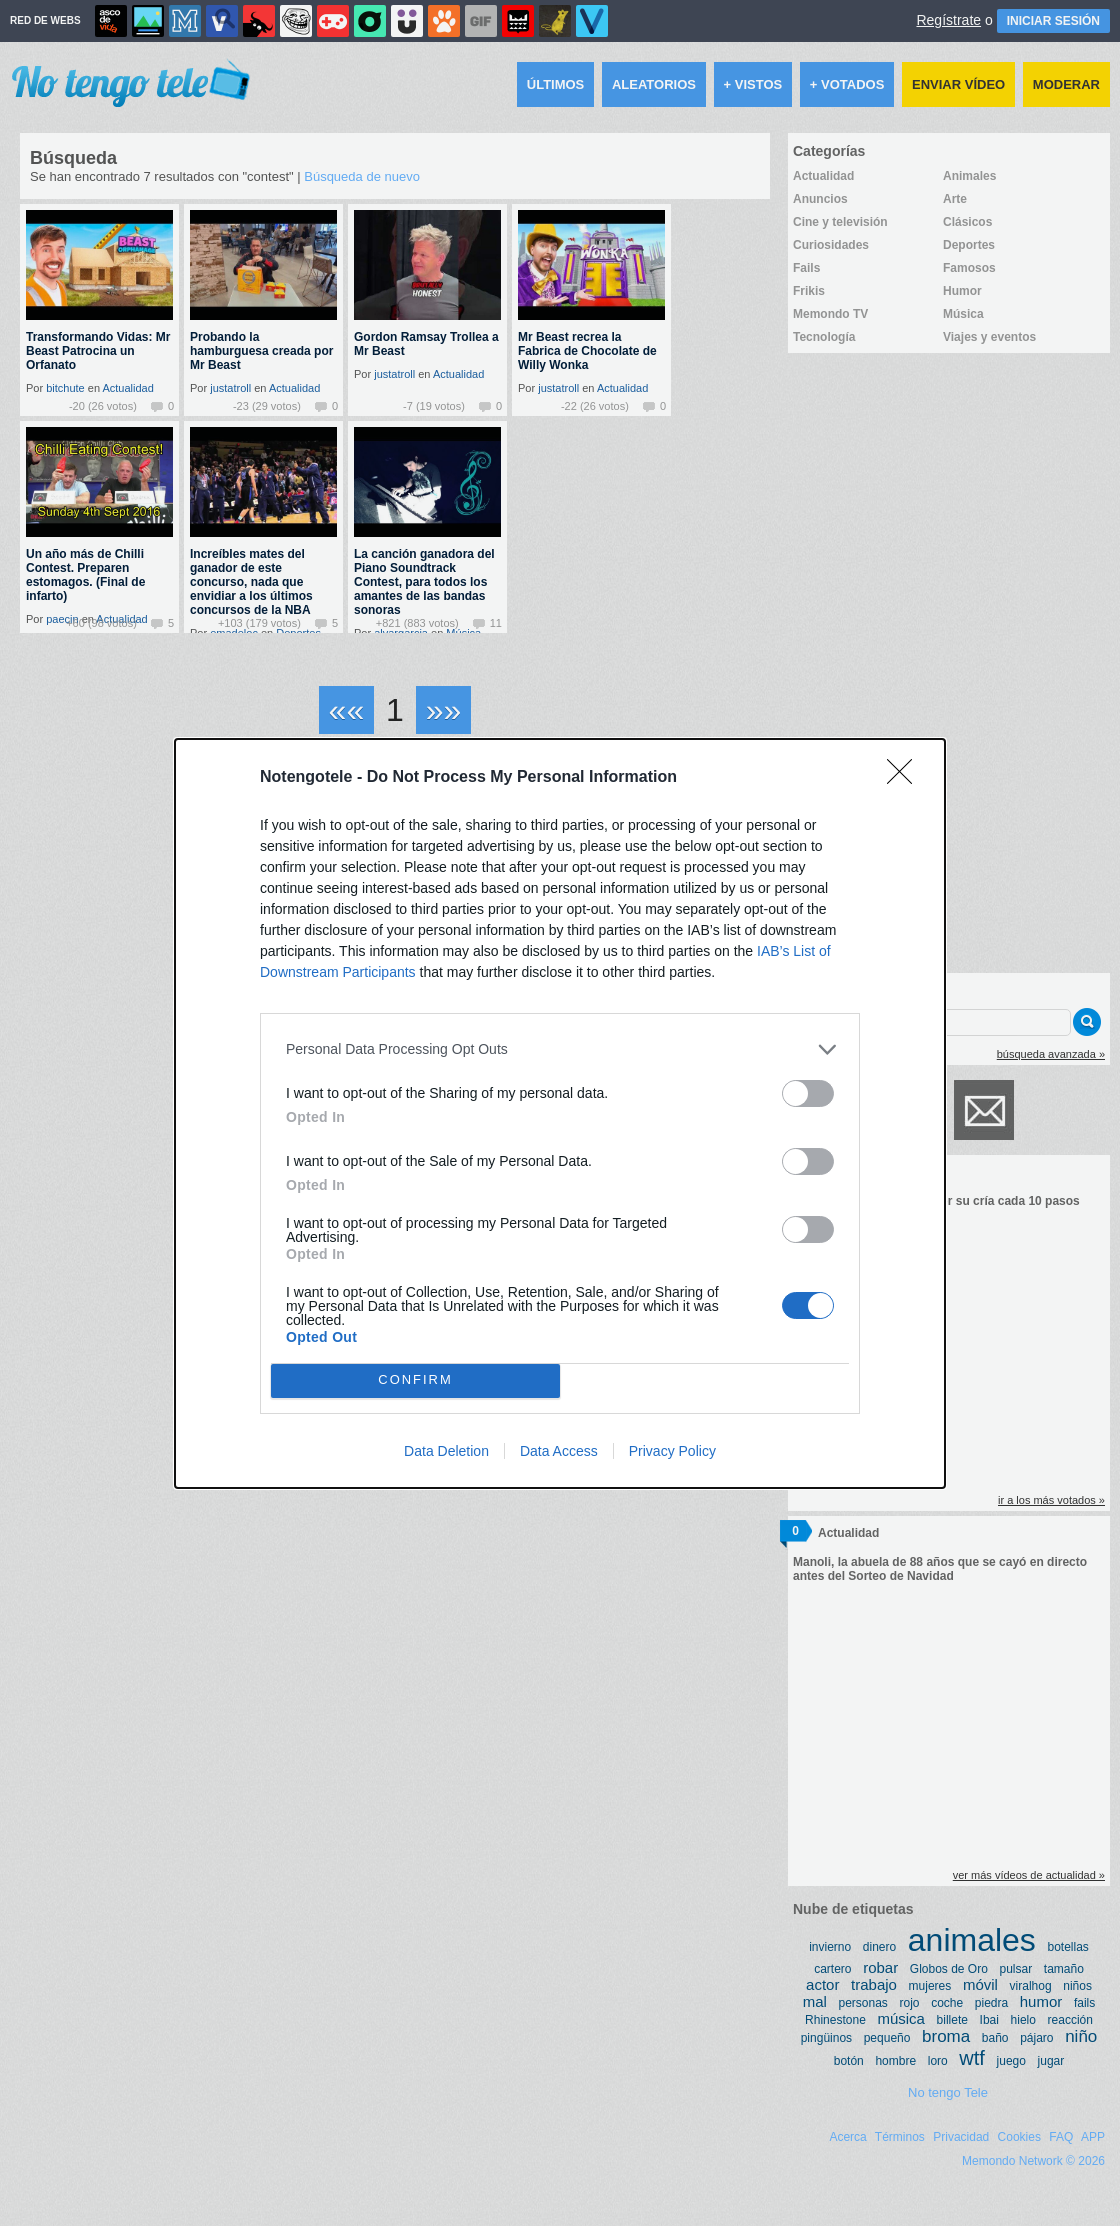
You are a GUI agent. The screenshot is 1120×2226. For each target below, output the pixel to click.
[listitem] (560, 1049)
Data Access (559, 1451)
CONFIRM (415, 1380)
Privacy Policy (672, 1451)
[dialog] (560, 1113)
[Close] (906, 778)
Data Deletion (446, 1451)
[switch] (808, 1093)
